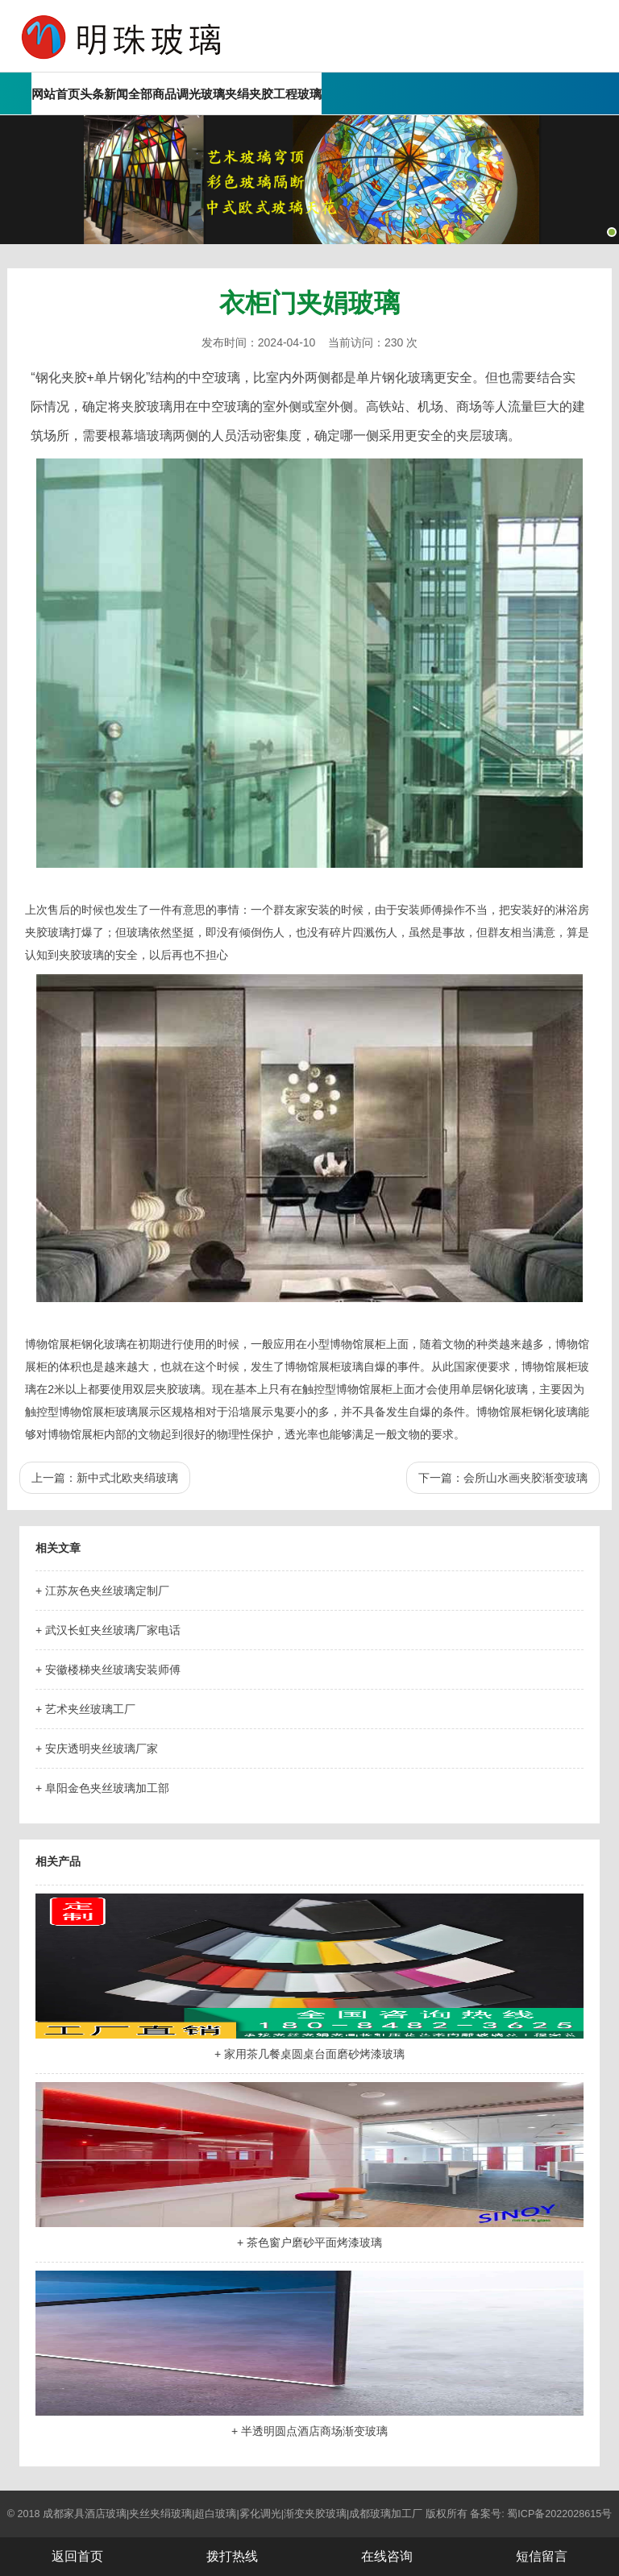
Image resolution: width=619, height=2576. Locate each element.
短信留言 (541, 2556)
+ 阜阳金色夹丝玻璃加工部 (102, 1788)
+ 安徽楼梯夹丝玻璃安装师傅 (108, 1669)
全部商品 (152, 94)
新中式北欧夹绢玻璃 (127, 1477)
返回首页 (77, 2556)
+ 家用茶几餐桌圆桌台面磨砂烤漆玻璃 (309, 2053)
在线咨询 (387, 2556)
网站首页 (55, 94)
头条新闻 (104, 94)
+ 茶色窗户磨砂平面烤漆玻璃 (309, 2242)
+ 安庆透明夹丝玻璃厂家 (96, 1748)
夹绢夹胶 (249, 94)
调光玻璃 (201, 94)
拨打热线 (232, 2556)
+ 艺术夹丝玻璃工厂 (85, 1709)
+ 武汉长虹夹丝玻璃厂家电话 (108, 1630)
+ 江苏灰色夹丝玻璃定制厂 (102, 1590)
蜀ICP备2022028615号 (559, 2514)
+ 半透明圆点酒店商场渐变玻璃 (309, 2431)
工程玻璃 (297, 94)
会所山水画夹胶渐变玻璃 (525, 1477)
